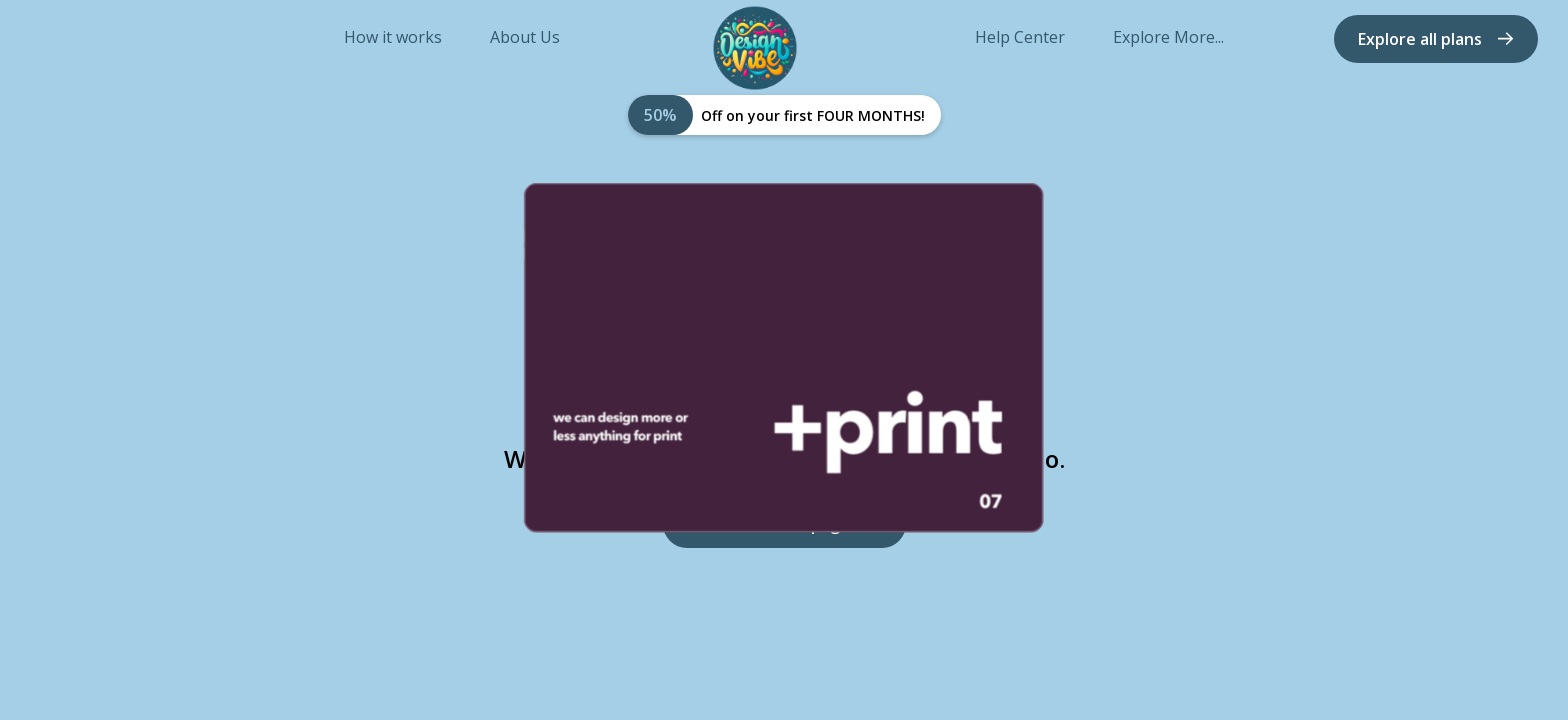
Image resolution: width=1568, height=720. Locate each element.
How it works (393, 37)
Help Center (1020, 37)
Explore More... (1168, 37)
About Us (525, 37)
